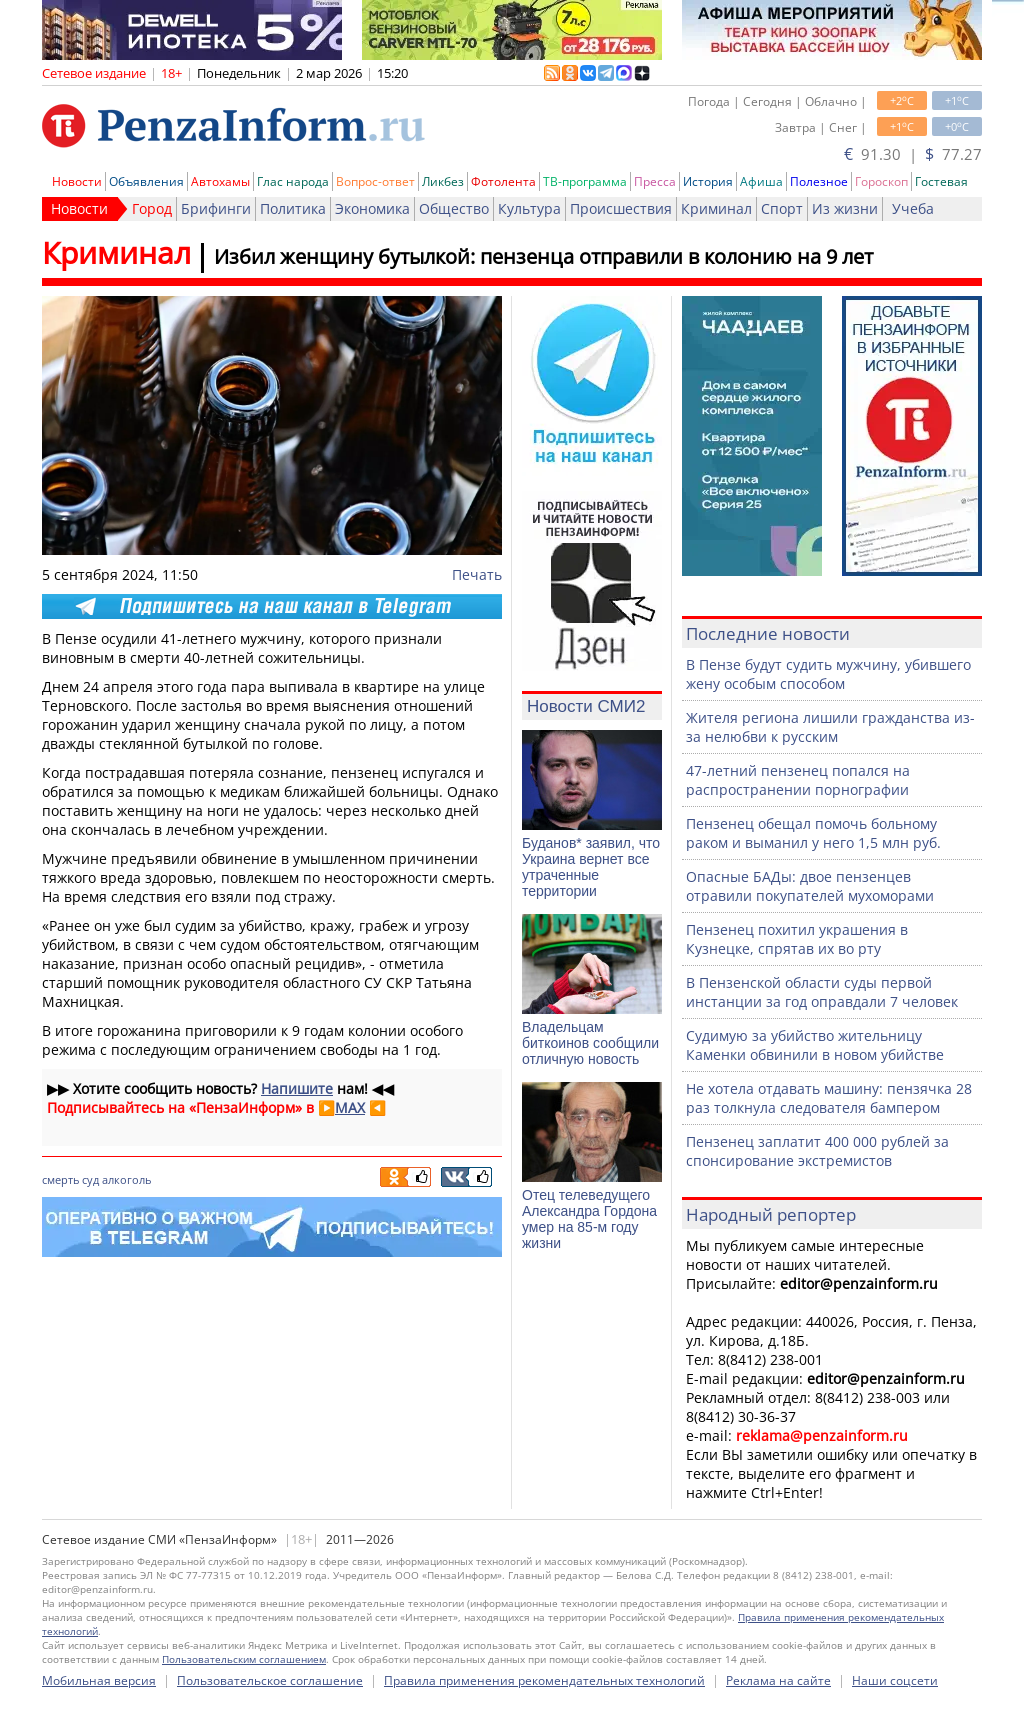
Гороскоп (881, 181)
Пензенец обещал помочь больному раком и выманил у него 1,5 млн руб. (813, 833)
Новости (77, 181)
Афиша (761, 181)
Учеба (913, 208)
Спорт (782, 208)
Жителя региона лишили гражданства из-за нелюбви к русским (830, 727)
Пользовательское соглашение (270, 1680)
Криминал (716, 208)
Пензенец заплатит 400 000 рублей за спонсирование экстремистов (817, 1151)
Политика (293, 208)
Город (152, 208)
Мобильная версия (99, 1680)
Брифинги (216, 208)
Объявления (146, 181)
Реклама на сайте (778, 1680)
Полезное (819, 181)
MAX (350, 1107)
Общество (454, 208)
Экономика (372, 208)
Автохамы (220, 181)
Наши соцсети (895, 1680)
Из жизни (845, 208)
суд (90, 1179)
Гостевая (941, 181)
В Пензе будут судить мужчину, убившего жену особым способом (828, 674)
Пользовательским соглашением (244, 1659)
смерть (60, 1179)
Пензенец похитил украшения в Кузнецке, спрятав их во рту (797, 939)
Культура (529, 208)
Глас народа (293, 181)
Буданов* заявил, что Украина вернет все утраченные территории (591, 867)
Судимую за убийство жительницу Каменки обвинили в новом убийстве (815, 1045)
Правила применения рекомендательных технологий (544, 1680)
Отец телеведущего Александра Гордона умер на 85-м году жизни (589, 1219)
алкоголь (126, 1179)
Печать (477, 574)
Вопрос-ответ (375, 181)
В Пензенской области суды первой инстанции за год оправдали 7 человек (822, 992)
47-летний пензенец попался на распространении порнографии (798, 780)
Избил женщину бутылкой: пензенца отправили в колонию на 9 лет (543, 256)
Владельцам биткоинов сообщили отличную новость (590, 1043)
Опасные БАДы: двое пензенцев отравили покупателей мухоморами (810, 886)
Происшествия (621, 208)
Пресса (655, 181)
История (708, 181)
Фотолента (503, 181)
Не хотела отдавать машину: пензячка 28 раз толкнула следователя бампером (829, 1098)
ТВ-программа (585, 181)
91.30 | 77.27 (913, 154)
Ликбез (443, 181)
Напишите (297, 1088)
